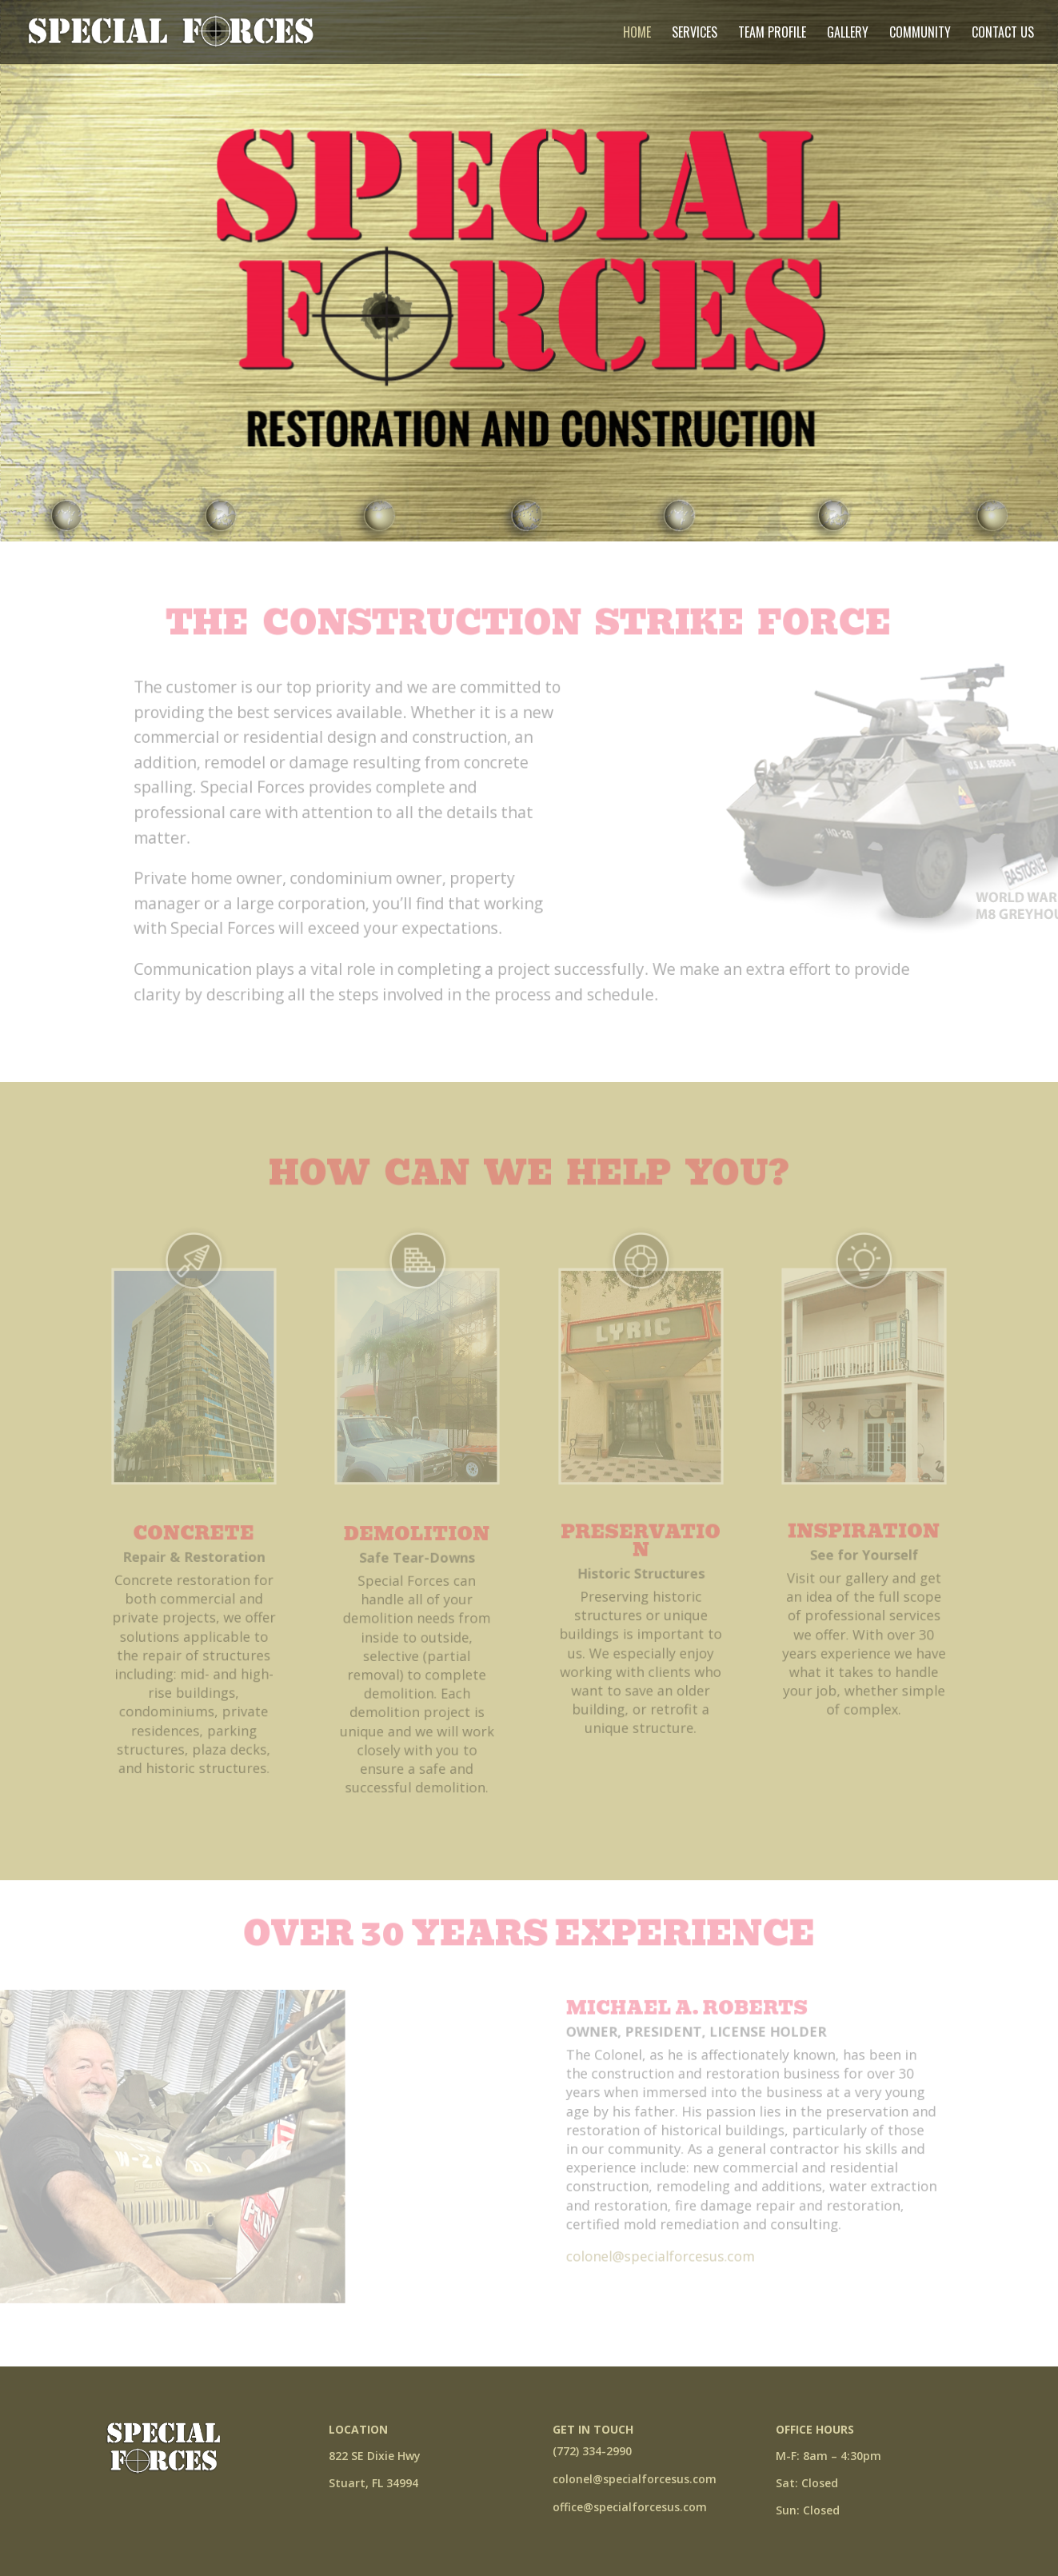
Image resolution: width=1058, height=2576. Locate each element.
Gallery (847, 34)
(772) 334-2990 (592, 2450)
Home (637, 34)
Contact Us (1003, 34)
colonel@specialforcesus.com (635, 2478)
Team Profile (772, 34)
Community (920, 34)
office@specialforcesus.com (630, 2506)
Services (694, 34)
